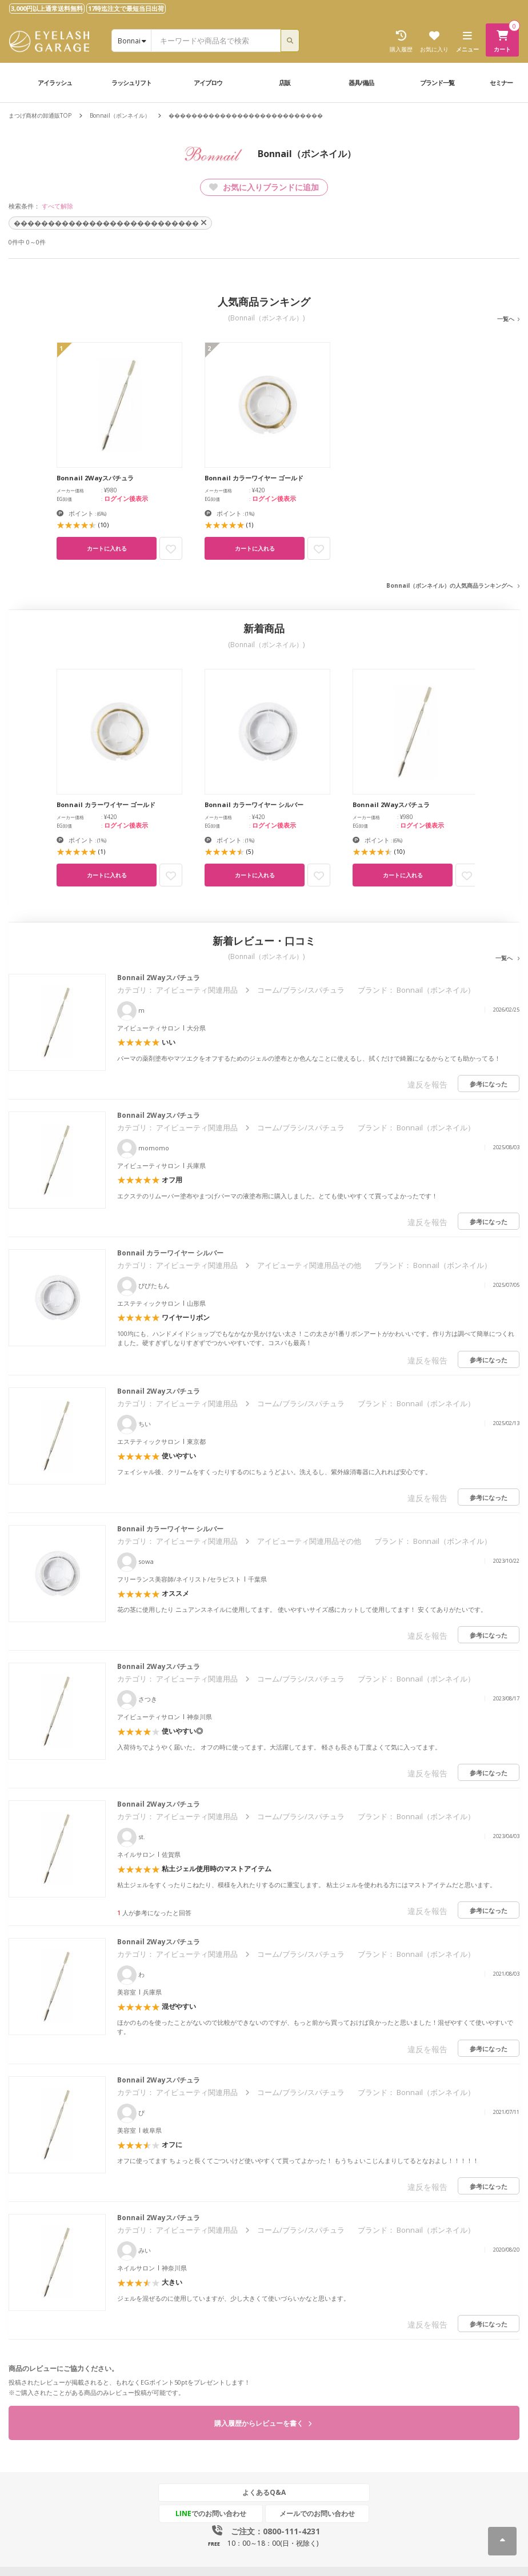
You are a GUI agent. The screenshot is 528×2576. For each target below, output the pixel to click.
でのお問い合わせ (210, 2513)
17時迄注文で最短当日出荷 (126, 8)
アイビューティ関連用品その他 (309, 1265)
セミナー (501, 82)
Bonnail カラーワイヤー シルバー (170, 1253)
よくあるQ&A (264, 2492)
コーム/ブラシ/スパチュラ (301, 990)
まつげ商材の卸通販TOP (40, 115)
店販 (284, 82)
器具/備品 (361, 82)
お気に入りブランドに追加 (264, 187)
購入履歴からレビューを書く (262, 2423)
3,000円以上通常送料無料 (47, 8)
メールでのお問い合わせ (317, 2513)
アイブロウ (208, 82)
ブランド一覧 (437, 82)
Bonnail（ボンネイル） (120, 115)
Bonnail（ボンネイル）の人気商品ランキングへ (449, 585)
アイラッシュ (55, 82)
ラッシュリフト (131, 82)
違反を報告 (427, 1084)
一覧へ (505, 319)
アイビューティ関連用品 (197, 990)
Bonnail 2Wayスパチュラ (158, 977)
